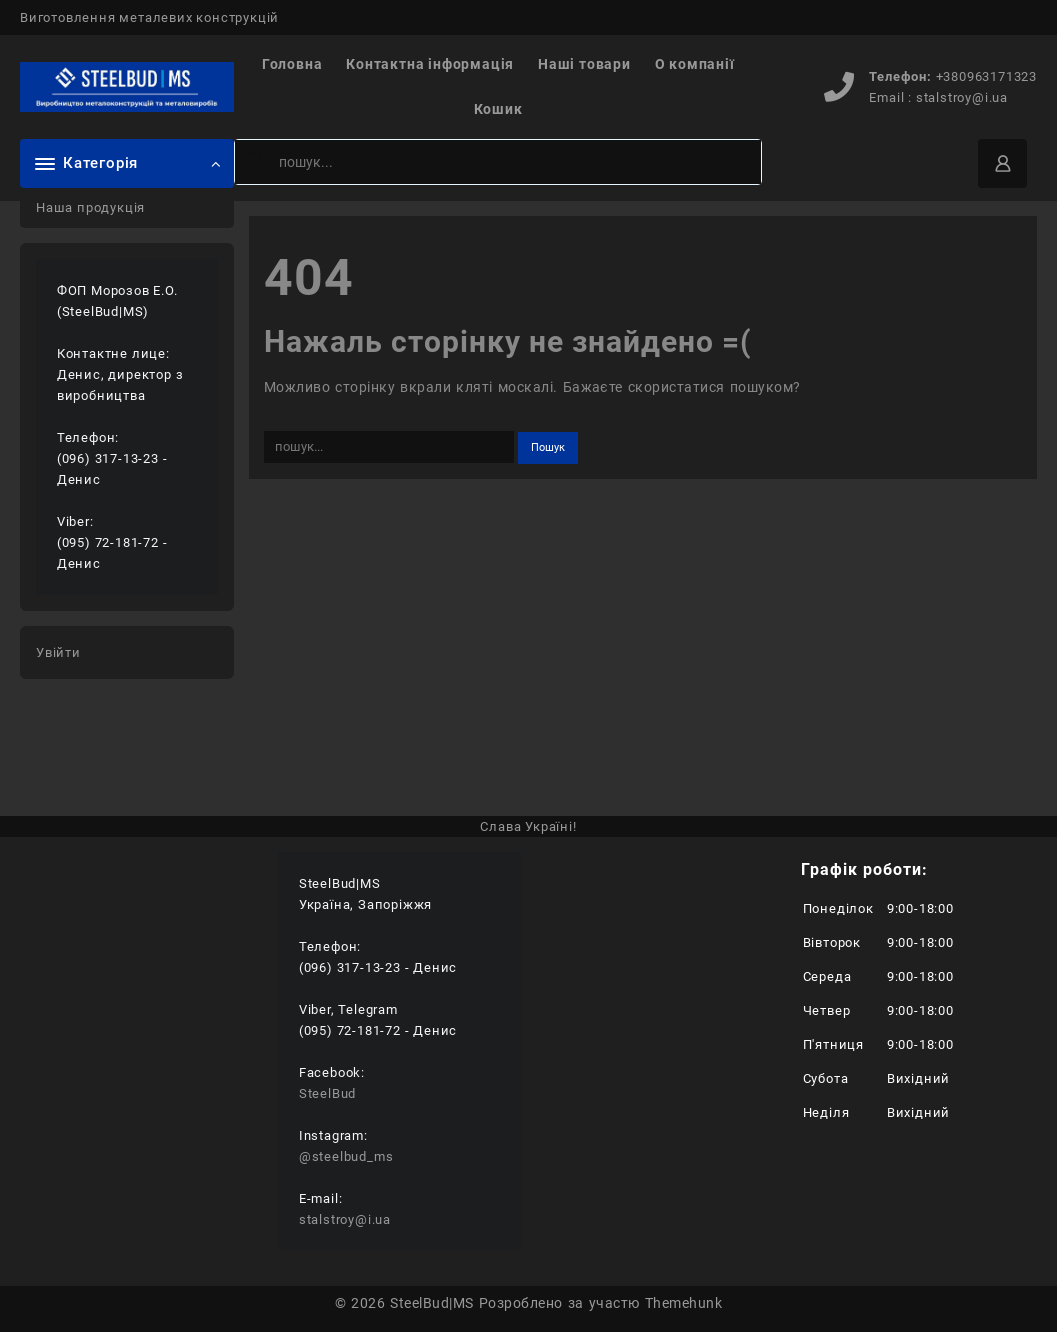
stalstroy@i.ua (962, 97)
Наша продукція (90, 207)
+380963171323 (986, 76)
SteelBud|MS (431, 1303)
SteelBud (327, 1093)
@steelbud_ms (346, 1156)
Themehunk (683, 1303)
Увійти (58, 652)
